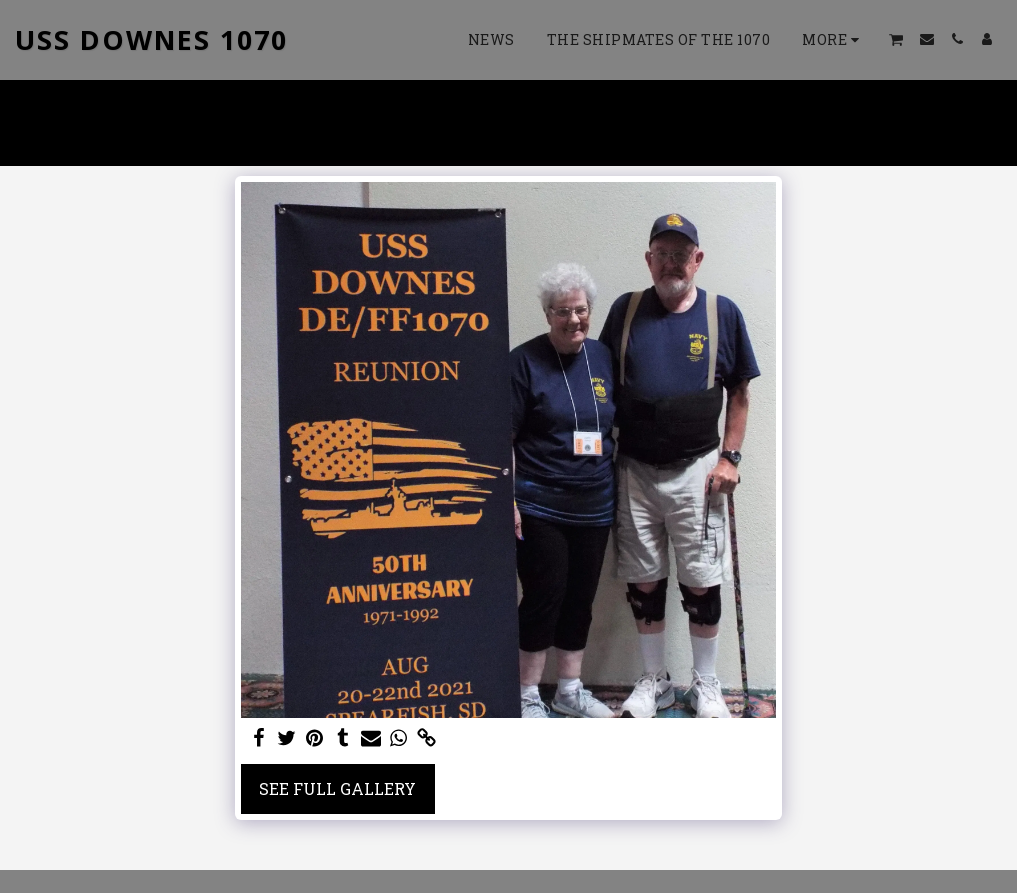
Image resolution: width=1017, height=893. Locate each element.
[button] (896, 39)
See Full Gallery (337, 788)
